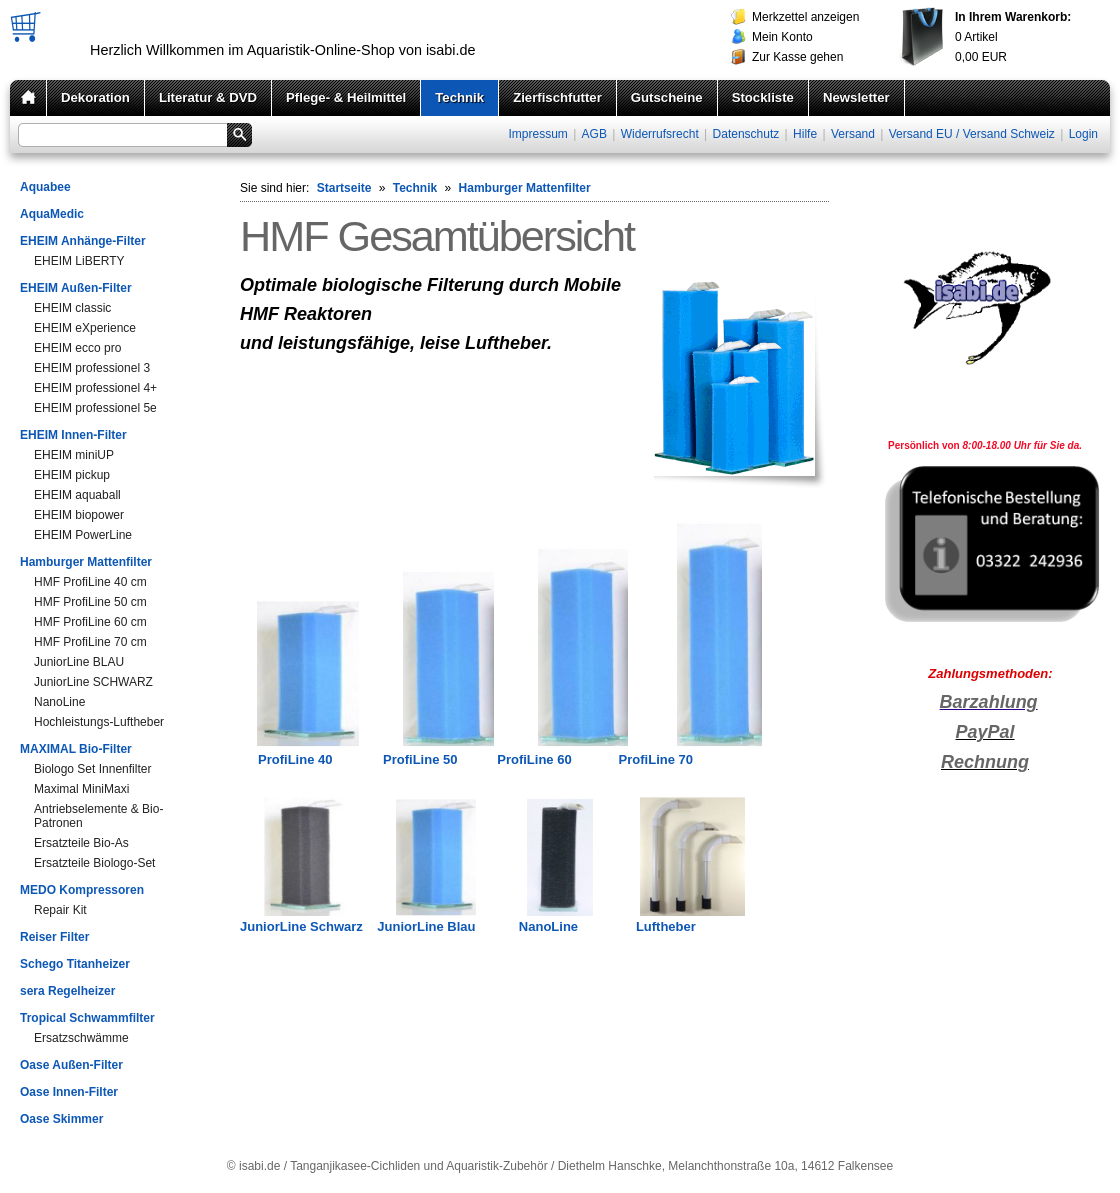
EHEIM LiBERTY (79, 261)
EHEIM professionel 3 (92, 368)
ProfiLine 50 (420, 759)
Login (1083, 134)
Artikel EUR (1013, 37)
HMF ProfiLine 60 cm (90, 622)
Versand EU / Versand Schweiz (972, 134)
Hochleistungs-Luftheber (99, 722)
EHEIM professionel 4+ (95, 388)
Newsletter (856, 97)
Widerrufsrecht (660, 134)
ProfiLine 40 (295, 759)
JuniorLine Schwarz (301, 926)
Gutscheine (667, 97)
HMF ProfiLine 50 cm (90, 602)
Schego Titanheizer (75, 964)
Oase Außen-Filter (71, 1065)
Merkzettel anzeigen (805, 17)
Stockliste (763, 97)
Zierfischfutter (557, 97)
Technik (459, 97)
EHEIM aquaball (77, 495)
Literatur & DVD (208, 97)
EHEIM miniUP (74, 455)
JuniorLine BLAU (79, 662)
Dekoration (95, 97)
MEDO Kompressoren (82, 890)
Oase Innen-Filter (69, 1092)
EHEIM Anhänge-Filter (83, 241)
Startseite (344, 188)
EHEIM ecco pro (77, 348)
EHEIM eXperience (85, 328)
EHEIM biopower (79, 515)
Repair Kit (60, 910)
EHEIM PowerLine (83, 535)
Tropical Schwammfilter (87, 1018)
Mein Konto (782, 37)
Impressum (537, 134)
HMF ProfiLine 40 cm (90, 582)
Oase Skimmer (61, 1119)
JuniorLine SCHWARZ (93, 682)
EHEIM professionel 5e (95, 408)
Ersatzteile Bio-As (81, 843)
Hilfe (805, 134)
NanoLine (59, 702)
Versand (853, 134)
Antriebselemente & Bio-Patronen (98, 816)
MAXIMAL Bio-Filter (76, 749)
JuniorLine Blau (426, 926)
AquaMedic (52, 214)
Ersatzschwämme (81, 1038)
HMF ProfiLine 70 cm (90, 642)
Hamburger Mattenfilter (86, 562)
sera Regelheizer (67, 991)
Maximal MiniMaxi (81, 789)
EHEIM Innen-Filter (73, 435)
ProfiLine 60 (534, 759)
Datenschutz (746, 134)
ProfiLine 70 (656, 759)
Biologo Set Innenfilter (92, 769)
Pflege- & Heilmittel (346, 97)
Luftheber (666, 926)
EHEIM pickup (72, 475)
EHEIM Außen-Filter (76, 288)
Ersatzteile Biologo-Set (94, 863)
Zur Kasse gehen (797, 57)
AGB (594, 134)
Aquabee (45, 187)
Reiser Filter (54, 937)
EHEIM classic (72, 308)
